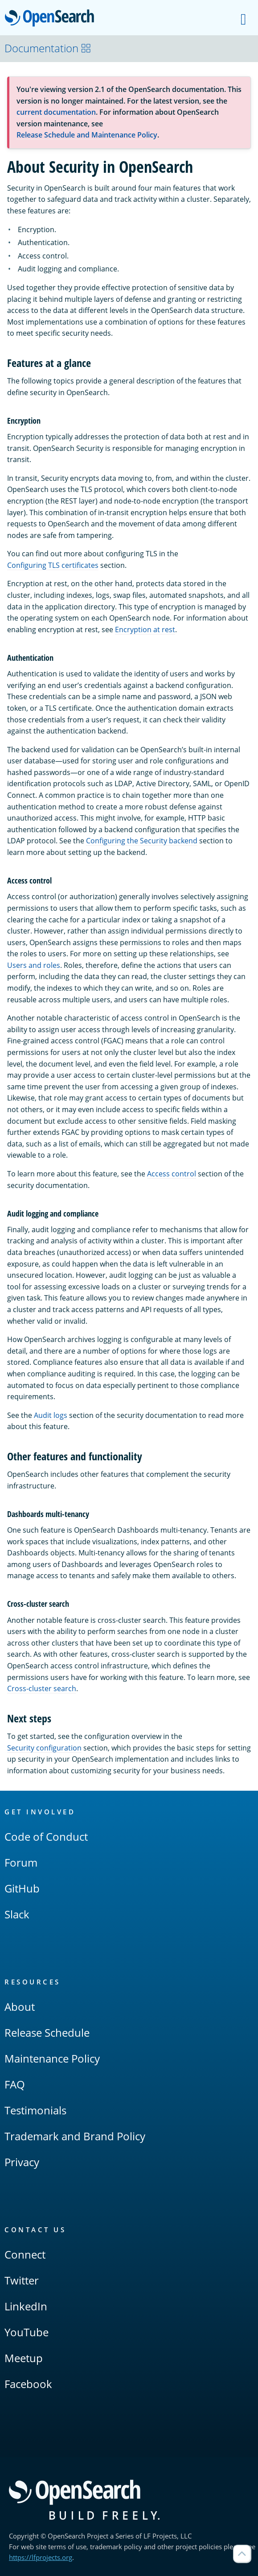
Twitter (21, 2280)
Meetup (23, 2358)
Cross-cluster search (41, 1688)
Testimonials (35, 2110)
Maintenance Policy (52, 2058)
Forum (20, 1862)
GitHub (22, 1888)
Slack (16, 1914)
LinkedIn (25, 2306)
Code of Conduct (46, 1836)
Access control (171, 1174)
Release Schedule (47, 2032)
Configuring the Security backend (141, 841)
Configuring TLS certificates (52, 565)
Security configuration (44, 1748)
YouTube (26, 2332)
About (19, 2006)
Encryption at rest (145, 629)
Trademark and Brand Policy (74, 2136)
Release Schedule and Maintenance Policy (86, 135)
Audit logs (50, 1415)
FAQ (14, 2084)
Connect (24, 2254)
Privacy (21, 2162)
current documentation (56, 112)
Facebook (28, 2383)
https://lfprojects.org (40, 2557)
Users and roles (33, 965)
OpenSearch (52, 18)
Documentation (47, 48)
